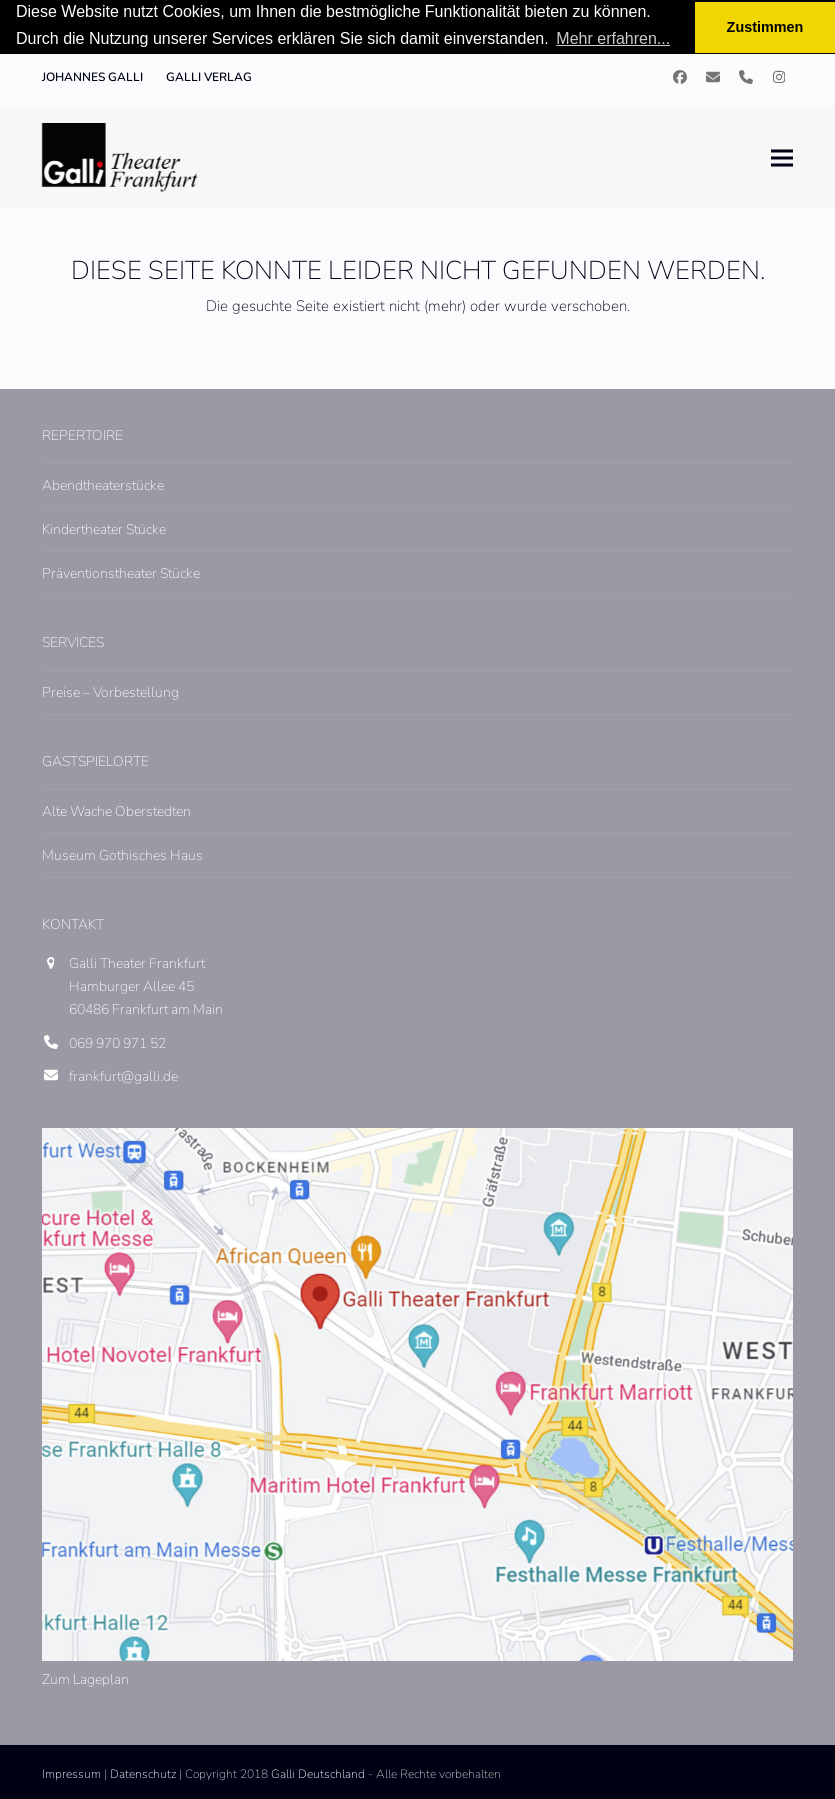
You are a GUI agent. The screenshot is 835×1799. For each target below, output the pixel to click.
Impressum (71, 1774)
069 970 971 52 (117, 1043)
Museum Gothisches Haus (122, 855)
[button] (782, 157)
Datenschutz (143, 1774)
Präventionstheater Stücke (121, 573)
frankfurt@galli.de (123, 1076)
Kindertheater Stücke (104, 529)
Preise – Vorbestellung (110, 692)
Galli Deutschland (318, 1774)
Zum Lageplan (85, 1678)
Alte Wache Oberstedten (116, 811)
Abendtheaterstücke (103, 485)
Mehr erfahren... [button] (613, 38)
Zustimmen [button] (765, 27)
